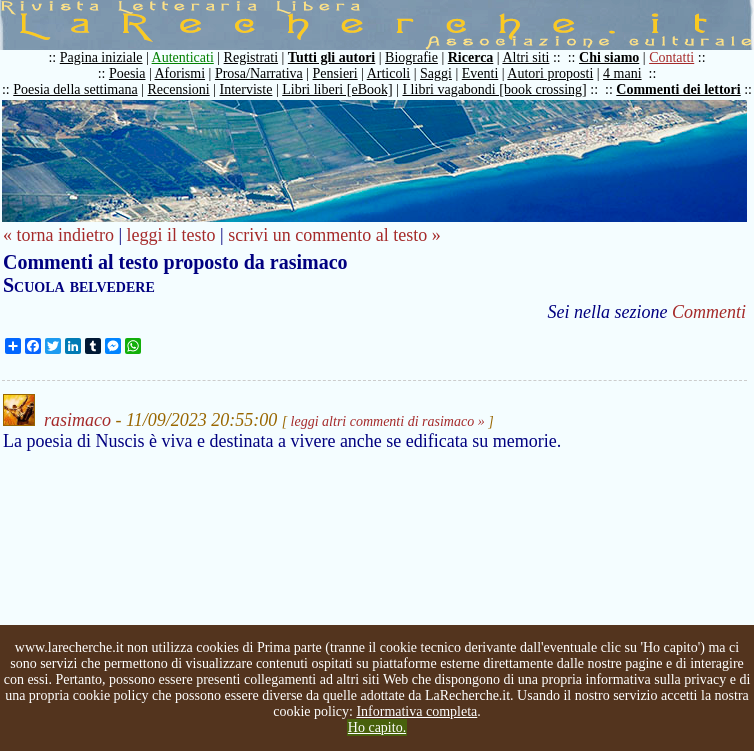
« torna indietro (58, 235)
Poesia (127, 73)
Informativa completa (416, 711)
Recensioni (179, 89)
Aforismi (180, 73)
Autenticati (183, 57)
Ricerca (471, 57)
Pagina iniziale (101, 57)
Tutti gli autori (331, 57)
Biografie (411, 57)
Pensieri (335, 73)
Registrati (251, 57)
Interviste (246, 89)
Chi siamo (609, 57)
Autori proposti (550, 73)
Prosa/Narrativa (259, 73)
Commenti (709, 312)
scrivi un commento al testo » (334, 235)
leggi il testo (171, 235)
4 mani (622, 73)
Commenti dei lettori (678, 89)
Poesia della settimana (75, 89)
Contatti (671, 57)
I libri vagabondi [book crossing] (494, 89)
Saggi (436, 73)
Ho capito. (377, 727)
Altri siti (525, 57)
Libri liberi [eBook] (337, 89)
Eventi (480, 73)
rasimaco (77, 420)
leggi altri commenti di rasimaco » (388, 421)
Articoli (389, 73)
